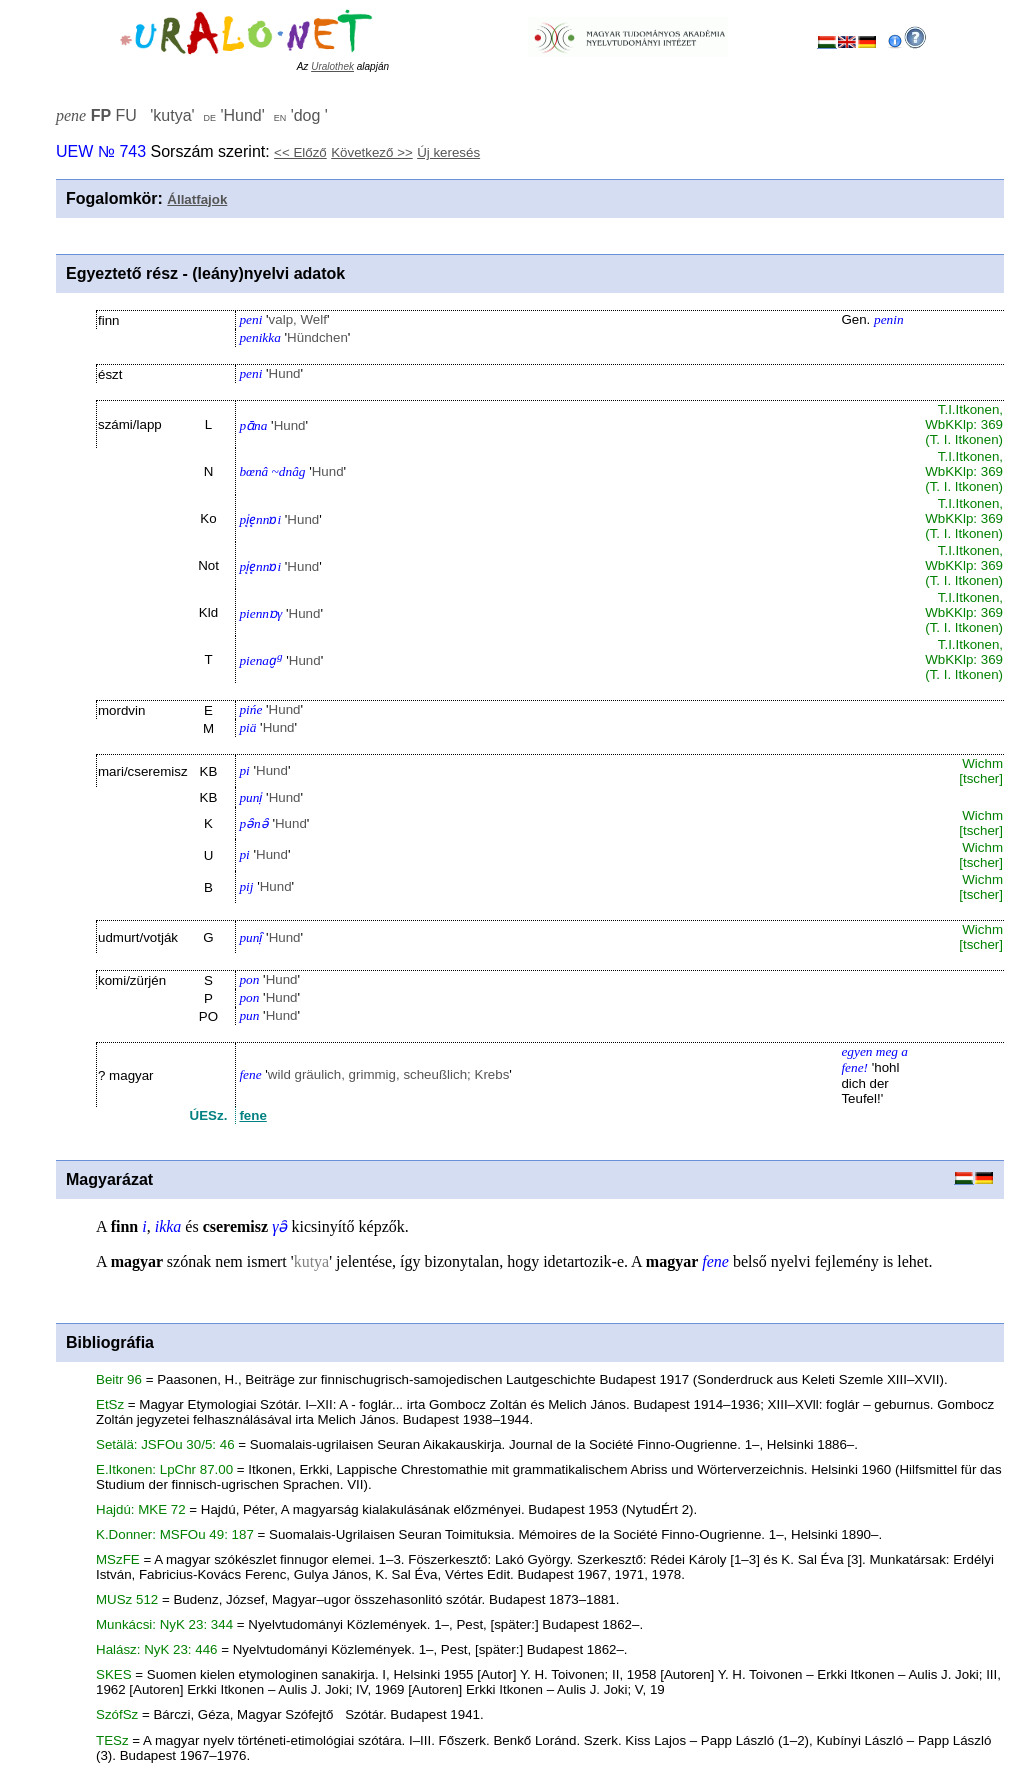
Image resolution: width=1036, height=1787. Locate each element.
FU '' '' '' (192, 115)
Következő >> (372, 152)
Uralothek (332, 66)
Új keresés (448, 152)
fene (252, 1115)
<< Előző (300, 152)
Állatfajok (197, 199)
